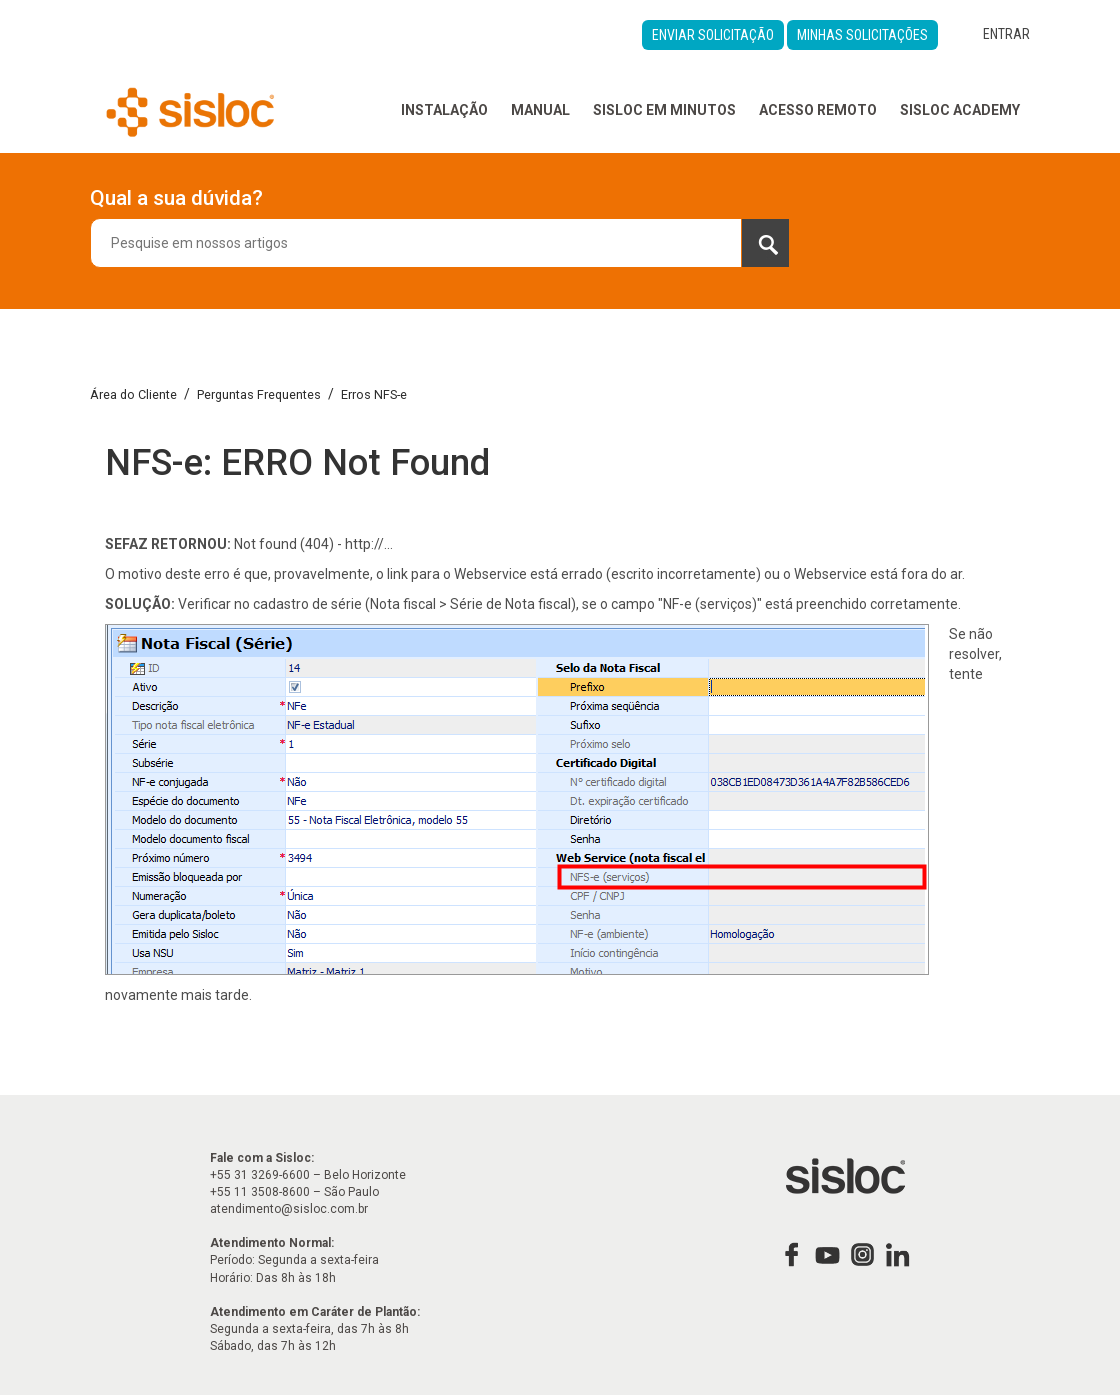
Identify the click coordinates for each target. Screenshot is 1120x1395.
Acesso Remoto (818, 110)
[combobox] (440, 243)
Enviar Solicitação (713, 35)
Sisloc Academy (960, 110)
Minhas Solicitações (862, 35)
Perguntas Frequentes (259, 394)
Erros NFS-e (374, 394)
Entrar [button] (1006, 34)
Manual (540, 110)
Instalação (444, 110)
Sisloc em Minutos (664, 110)
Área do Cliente (133, 394)
